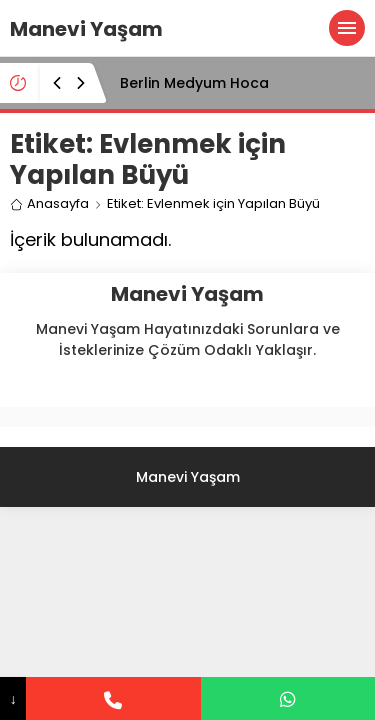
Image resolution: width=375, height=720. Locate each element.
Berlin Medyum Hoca (194, 83)
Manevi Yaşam (86, 29)
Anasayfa (49, 203)
